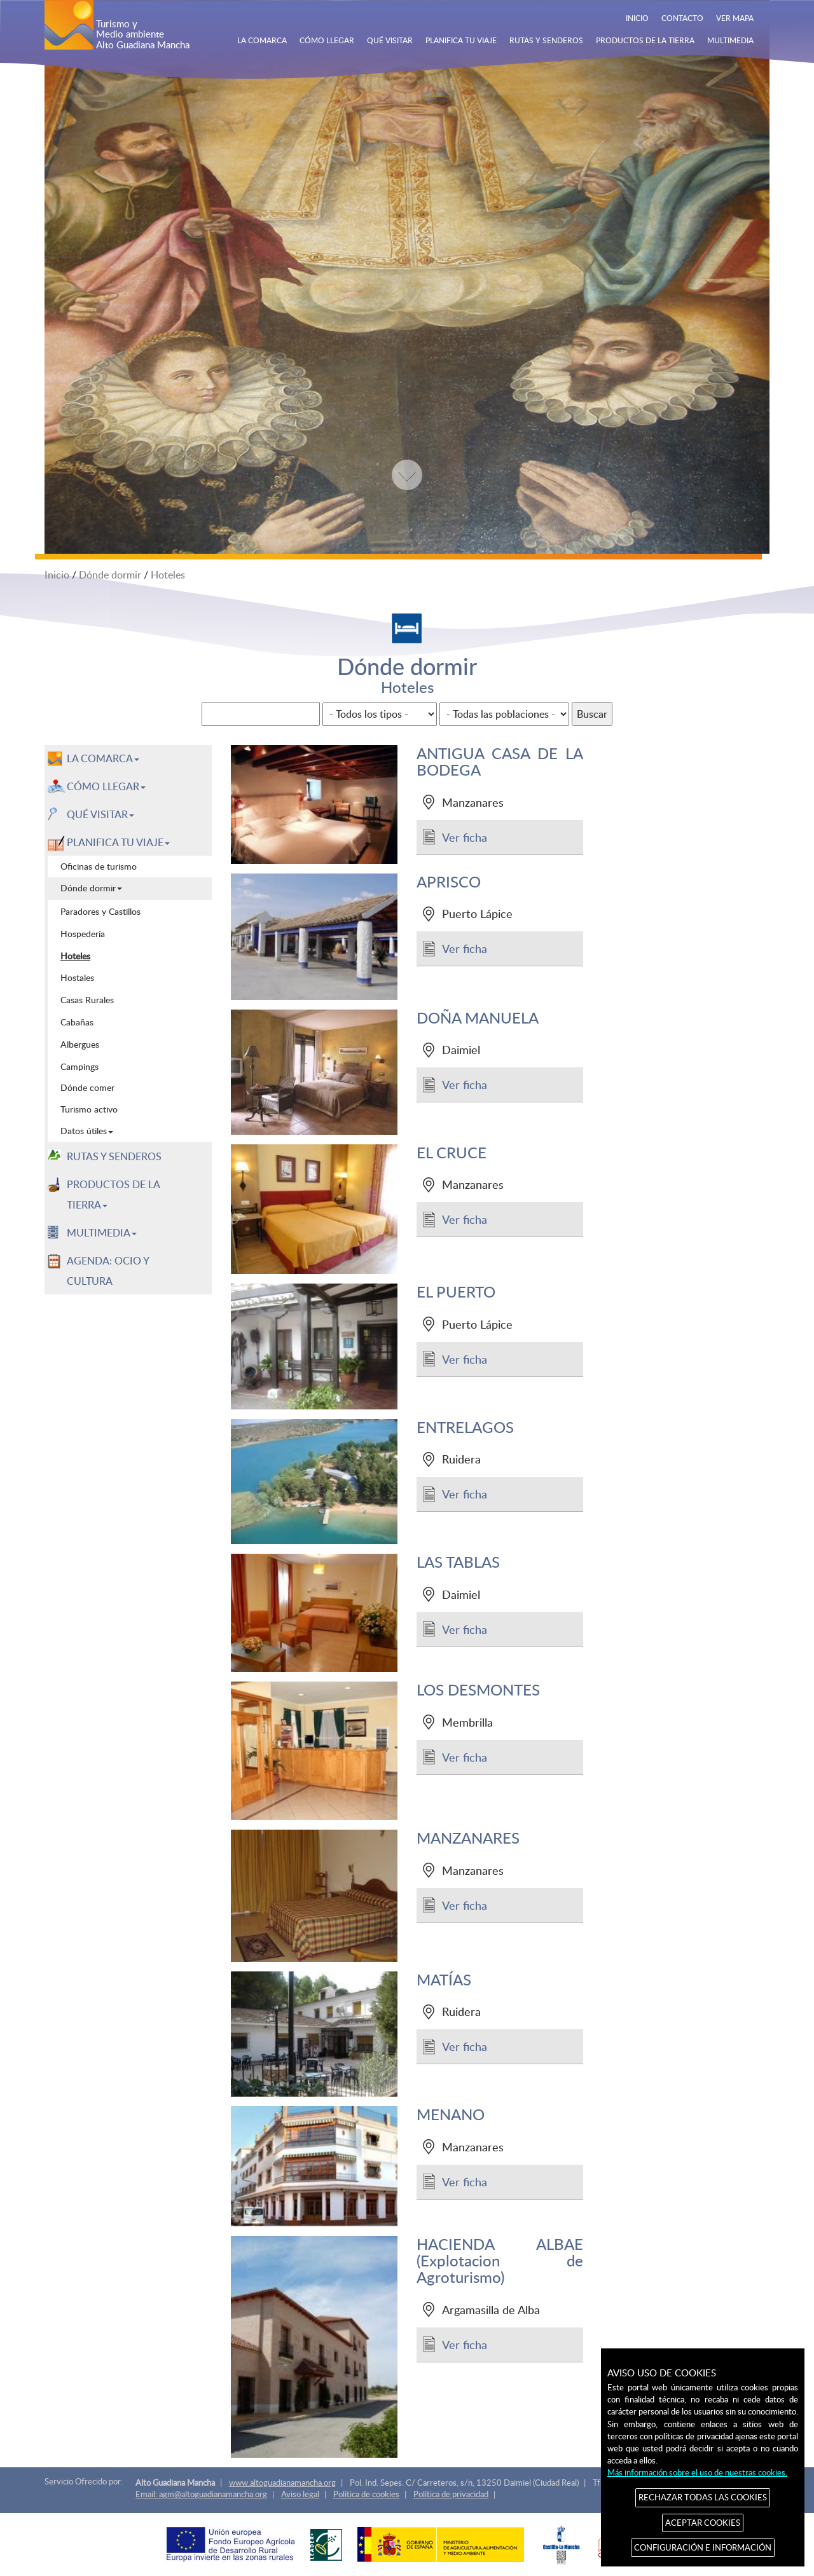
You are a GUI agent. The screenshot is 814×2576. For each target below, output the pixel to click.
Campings (79, 1066)
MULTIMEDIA (730, 40)
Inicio (57, 575)
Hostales (77, 977)
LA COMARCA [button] (103, 758)
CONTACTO (682, 18)
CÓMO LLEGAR (327, 40)
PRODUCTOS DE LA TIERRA (645, 40)
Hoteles (168, 575)
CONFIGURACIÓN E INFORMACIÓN (702, 2547)
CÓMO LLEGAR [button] (106, 786)
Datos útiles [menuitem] (86, 1131)
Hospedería (82, 933)
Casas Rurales (87, 999)
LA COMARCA (262, 40)
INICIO (637, 18)
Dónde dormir (110, 575)
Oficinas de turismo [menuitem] (98, 866)
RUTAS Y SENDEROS (546, 40)
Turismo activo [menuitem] (89, 1109)
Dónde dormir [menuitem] (91, 888)
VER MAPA (735, 18)
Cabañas (76, 1021)
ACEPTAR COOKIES (702, 2522)
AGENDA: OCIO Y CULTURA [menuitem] (108, 1271)
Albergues (79, 1044)
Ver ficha (464, 837)
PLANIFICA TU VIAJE (461, 40)
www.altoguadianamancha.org (282, 2482)
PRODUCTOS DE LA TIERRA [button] (113, 1194)
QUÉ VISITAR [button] (100, 814)
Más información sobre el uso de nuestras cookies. (697, 2472)
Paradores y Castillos (100, 911)
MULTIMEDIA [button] (102, 1233)
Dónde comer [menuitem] (87, 1087)
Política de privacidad (450, 2494)
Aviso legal (300, 2494)
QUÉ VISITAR (390, 40)
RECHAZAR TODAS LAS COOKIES (702, 2497)
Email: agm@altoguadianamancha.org (201, 2494)
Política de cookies (366, 2494)
